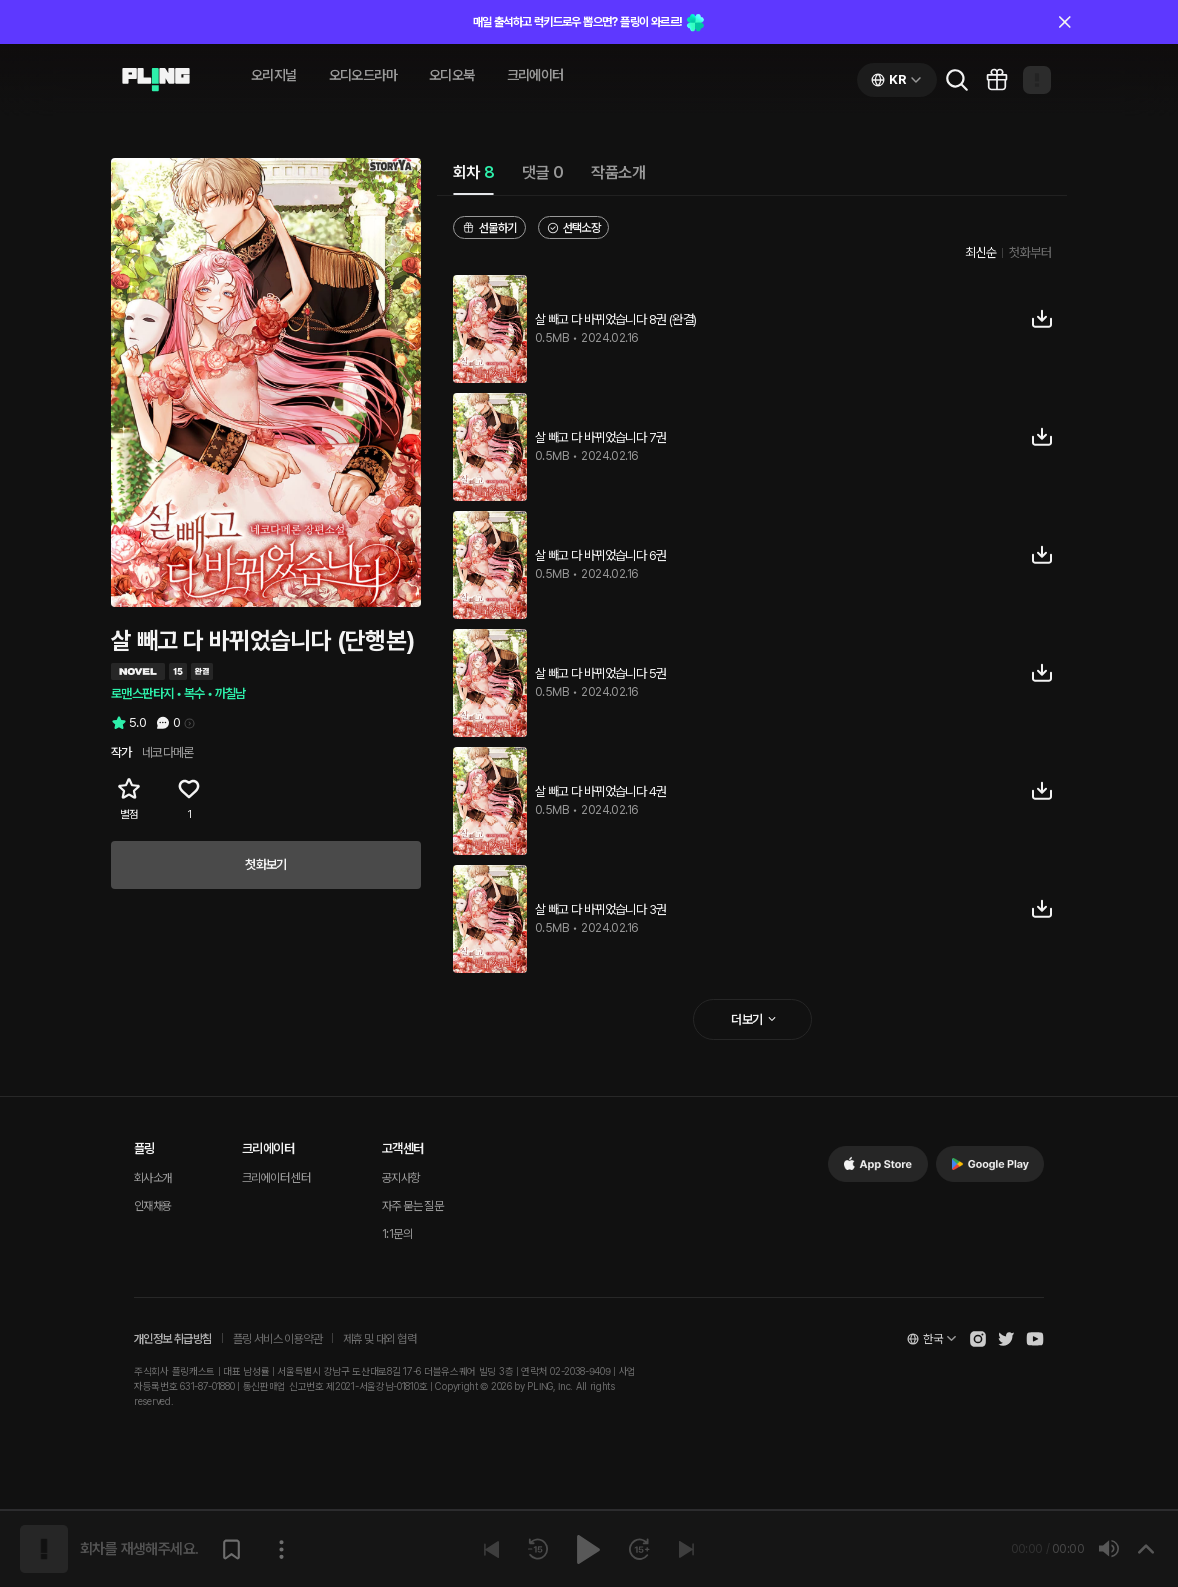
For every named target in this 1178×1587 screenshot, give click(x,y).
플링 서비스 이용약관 (277, 1339)
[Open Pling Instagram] (978, 1339)
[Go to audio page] (156, 80)
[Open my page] (1037, 80)
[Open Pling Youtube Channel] (1035, 1339)
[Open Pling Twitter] (1006, 1339)
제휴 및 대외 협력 (379, 1339)
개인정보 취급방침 (173, 1339)
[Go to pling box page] (997, 80)
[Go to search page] (957, 80)
